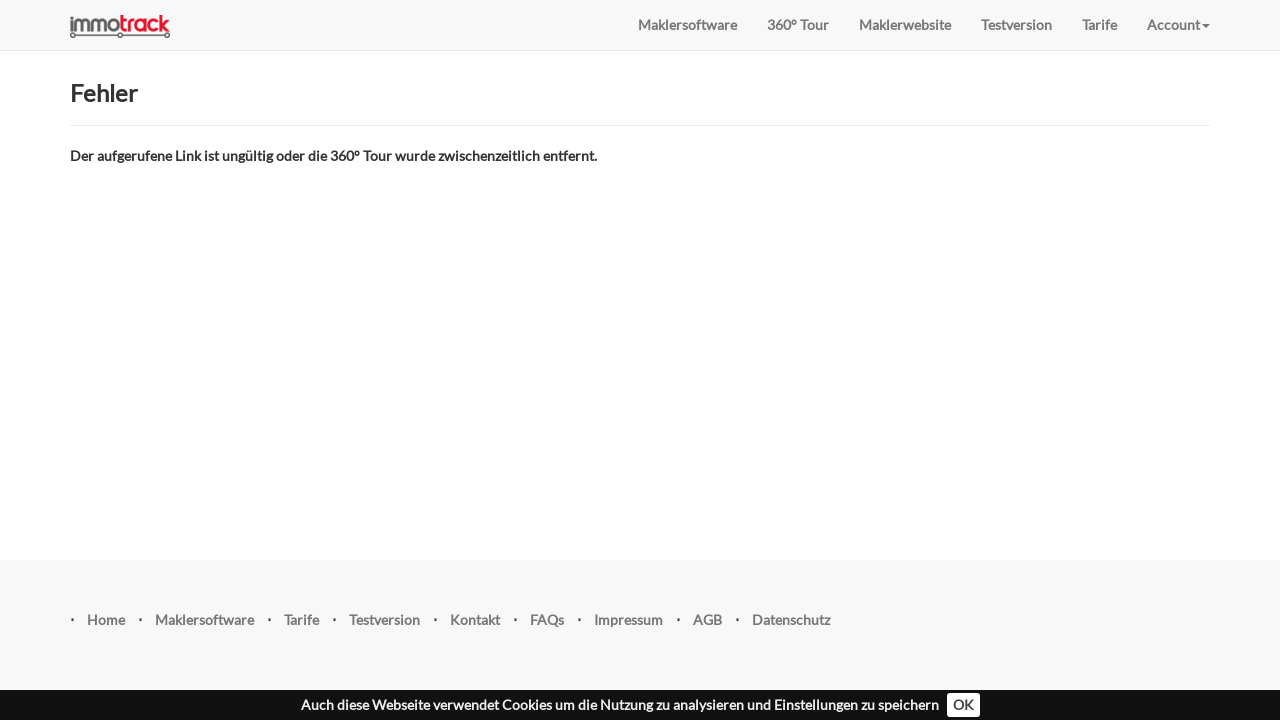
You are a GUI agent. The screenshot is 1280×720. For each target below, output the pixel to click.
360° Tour (798, 24)
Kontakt (475, 619)
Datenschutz (791, 619)
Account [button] (1178, 24)
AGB (707, 619)
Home (106, 619)
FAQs (547, 619)
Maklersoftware (687, 24)
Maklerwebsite (905, 24)
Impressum (628, 619)
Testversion (1016, 24)
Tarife (1099, 24)
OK (963, 704)
